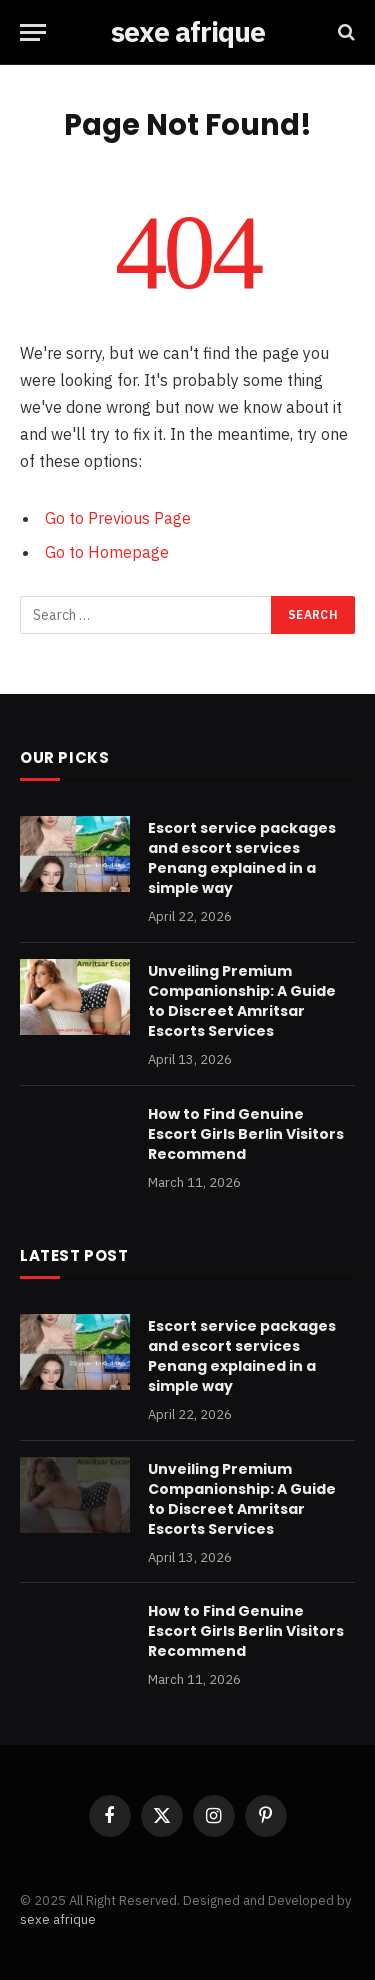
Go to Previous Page (118, 518)
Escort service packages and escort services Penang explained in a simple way (242, 858)
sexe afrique (58, 1919)
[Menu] (33, 32)
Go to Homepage (107, 552)
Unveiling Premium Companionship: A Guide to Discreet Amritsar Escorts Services (242, 1001)
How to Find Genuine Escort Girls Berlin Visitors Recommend (246, 1134)
